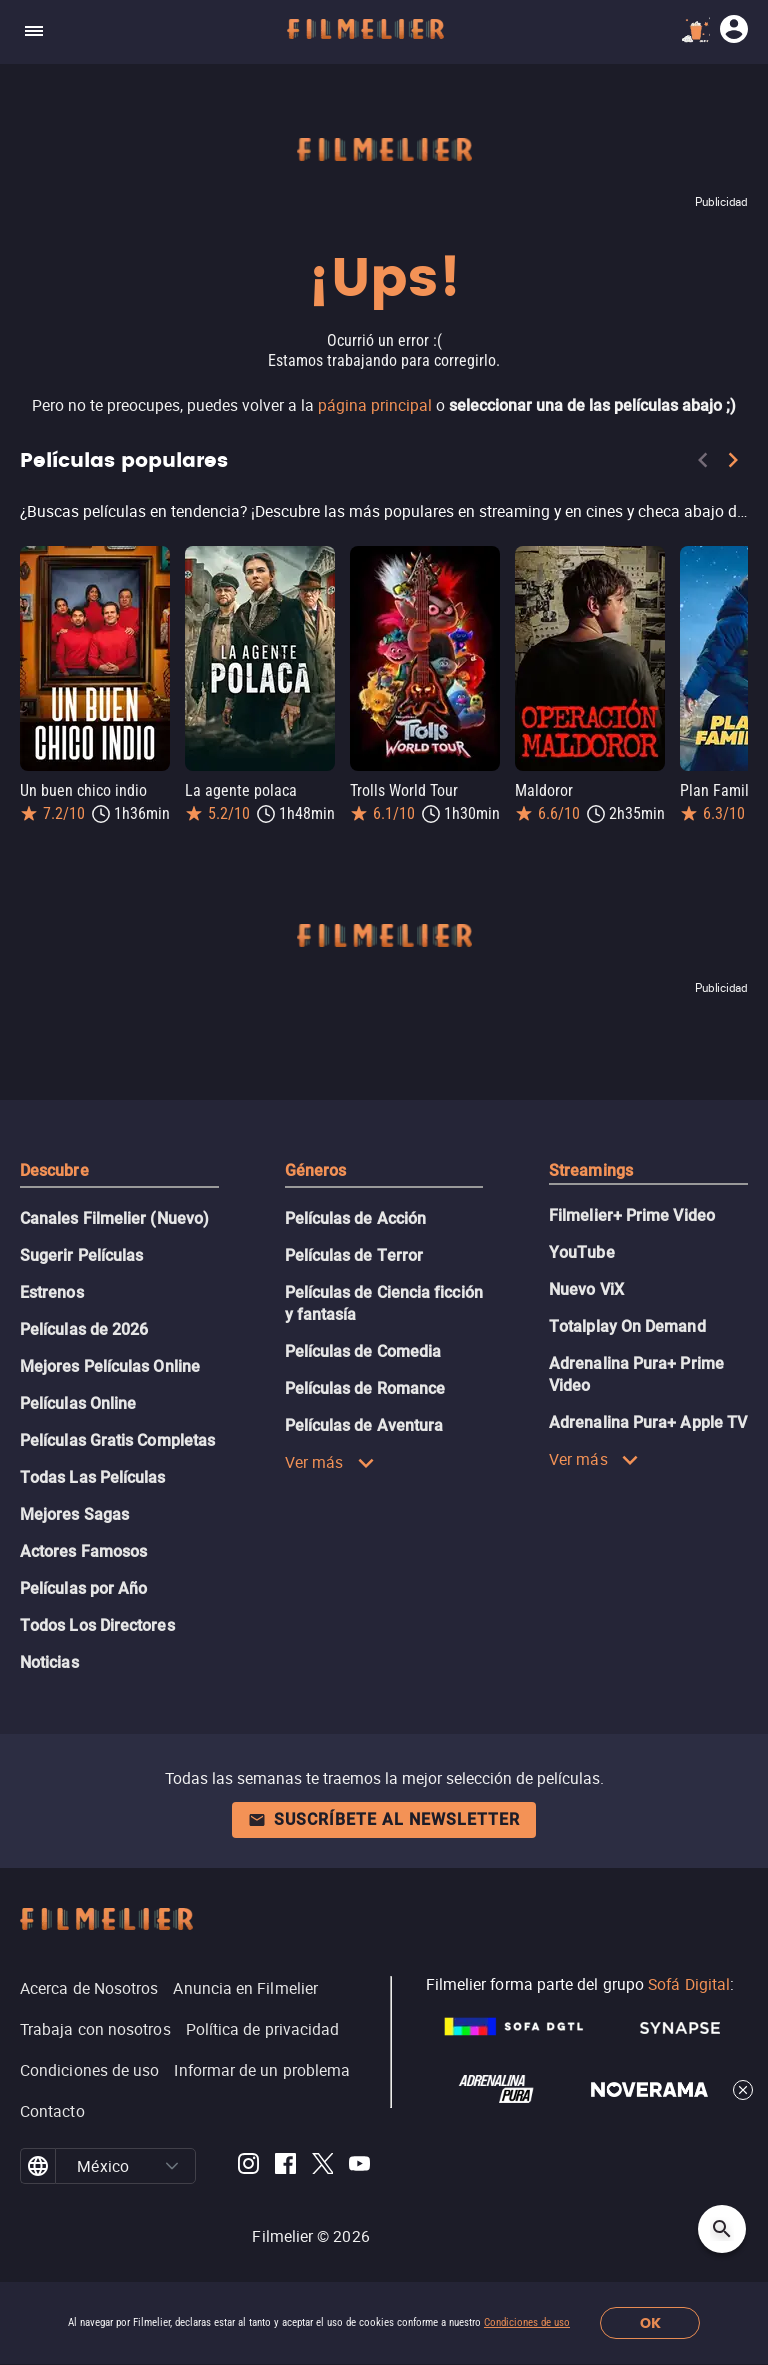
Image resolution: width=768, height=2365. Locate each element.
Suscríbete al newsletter (384, 1819)
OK (650, 2323)
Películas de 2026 (84, 1329)
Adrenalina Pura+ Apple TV (648, 1422)
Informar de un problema (262, 2070)
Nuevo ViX (586, 1289)
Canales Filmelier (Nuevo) (114, 1218)
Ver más (330, 1462)
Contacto (52, 2111)
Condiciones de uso (527, 2322)
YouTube (582, 1252)
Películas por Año (83, 1588)
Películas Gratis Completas (117, 1440)
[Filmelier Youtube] (359, 2166)
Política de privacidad (263, 2029)
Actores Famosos (83, 1551)
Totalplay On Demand (627, 1326)
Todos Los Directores (97, 1625)
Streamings (591, 1170)
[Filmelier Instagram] (248, 2166)
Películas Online (78, 1403)
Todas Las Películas (93, 1477)
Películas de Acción (356, 1218)
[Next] (733, 464)
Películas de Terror (354, 1255)
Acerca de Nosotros (89, 1988)
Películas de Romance (365, 1388)
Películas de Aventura (364, 1425)
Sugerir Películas (81, 1255)
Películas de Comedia (363, 1351)
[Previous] (703, 464)
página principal (375, 405)
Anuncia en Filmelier (245, 1988)
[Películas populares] (384, 511)
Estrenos (52, 1292)
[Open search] (722, 2229)
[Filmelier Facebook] (285, 2166)
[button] (172, 2166)
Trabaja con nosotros (95, 2029)
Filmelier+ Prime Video (632, 1215)
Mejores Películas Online (110, 1366)
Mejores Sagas (74, 1514)
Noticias (49, 1662)
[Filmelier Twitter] (322, 2166)
